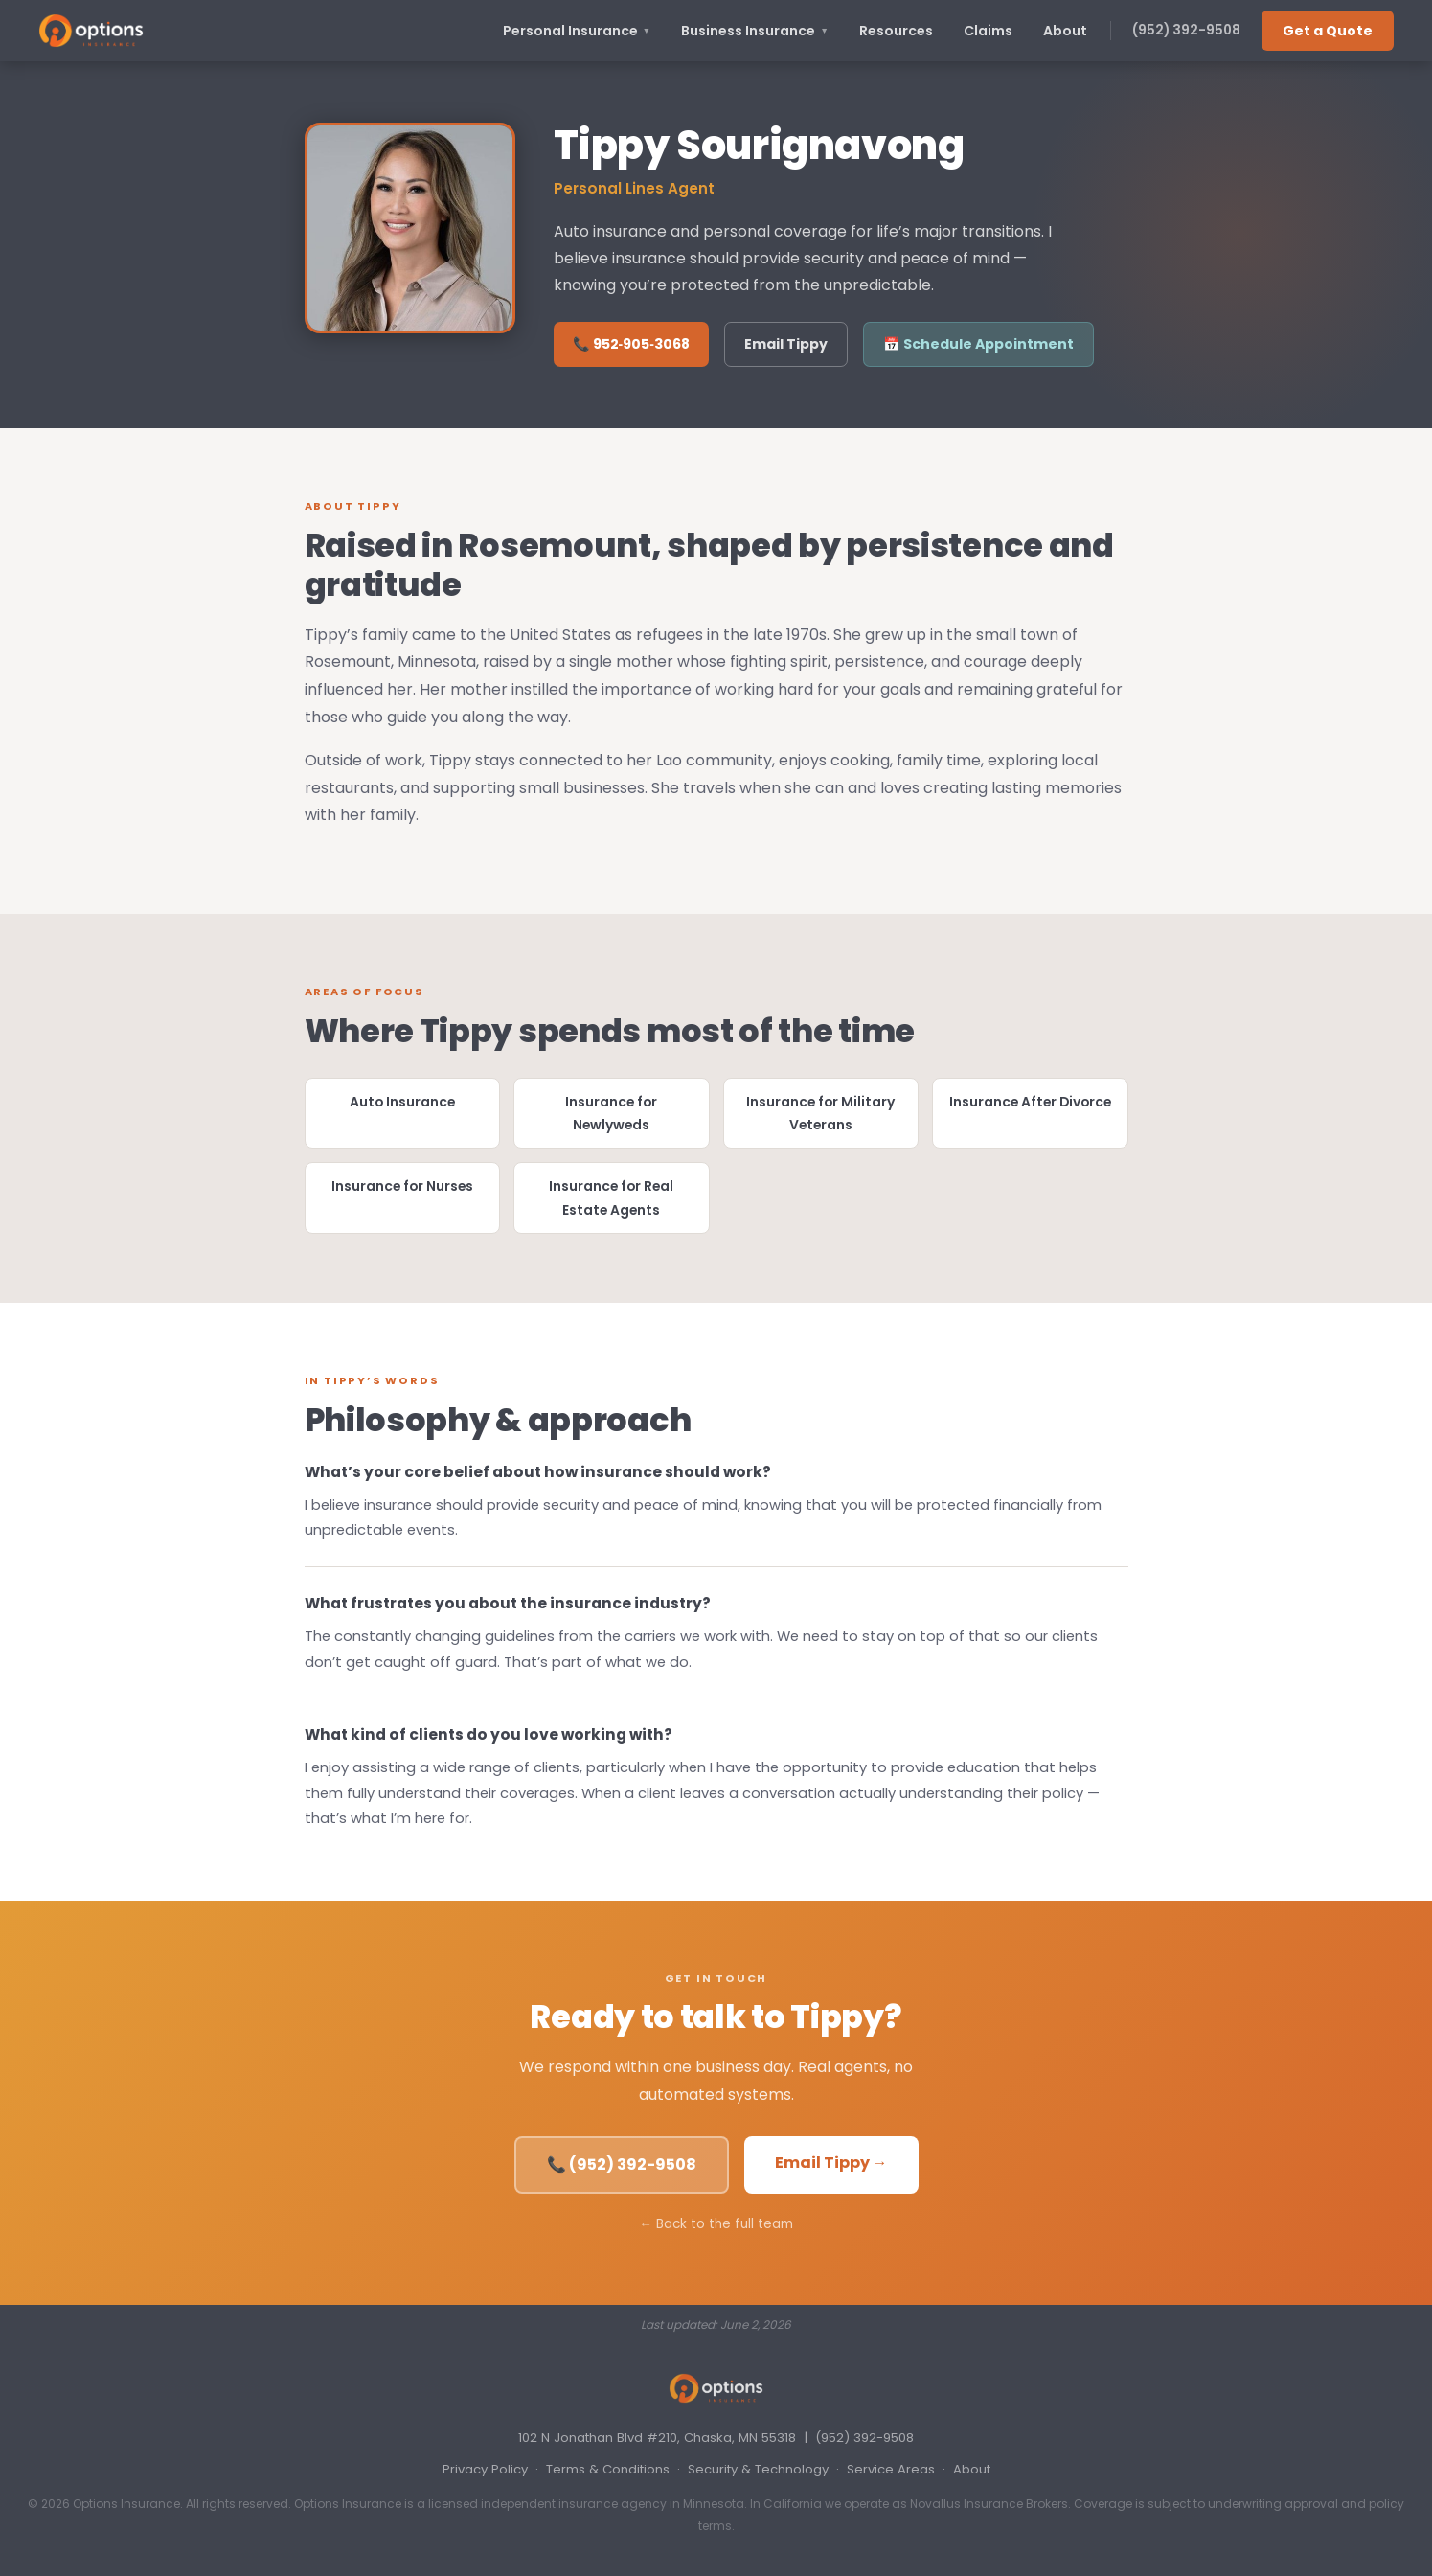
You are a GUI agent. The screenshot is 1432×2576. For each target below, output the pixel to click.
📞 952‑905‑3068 (631, 343)
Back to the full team (724, 2224)
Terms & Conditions (608, 2469)
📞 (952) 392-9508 (621, 2165)
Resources (896, 30)
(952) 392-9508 (1186, 30)
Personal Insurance (577, 30)
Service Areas (891, 2469)
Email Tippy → (831, 2163)
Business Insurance (755, 30)
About (1065, 30)
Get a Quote (1328, 30)
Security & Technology (758, 2469)
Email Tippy (786, 343)
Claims (988, 30)
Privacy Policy (485, 2469)
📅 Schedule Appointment (978, 343)
